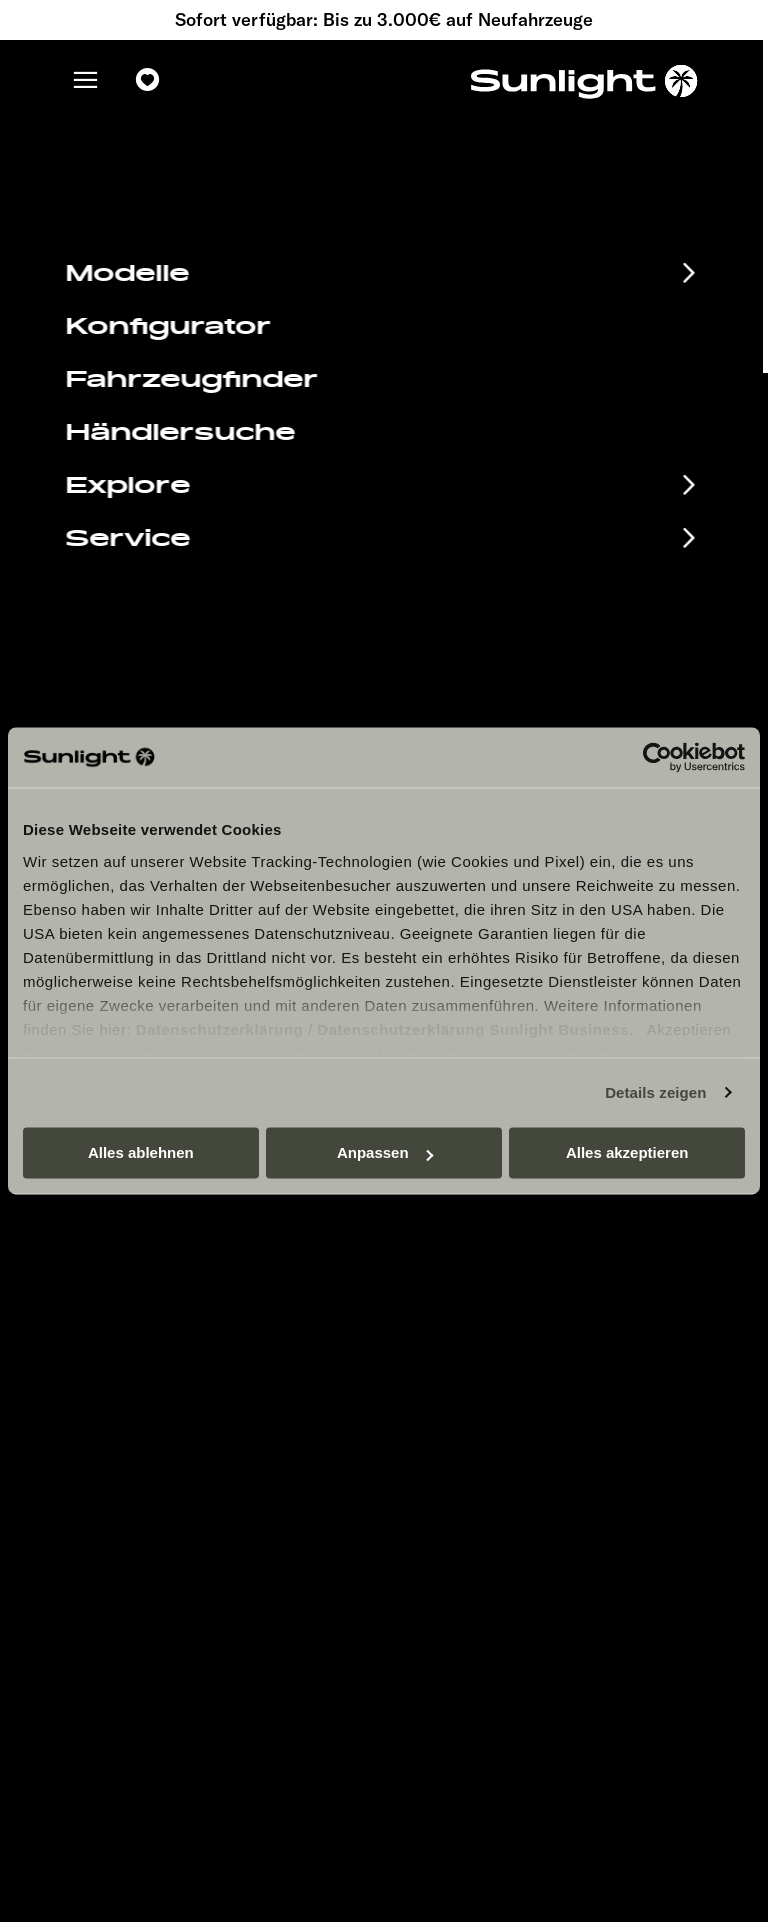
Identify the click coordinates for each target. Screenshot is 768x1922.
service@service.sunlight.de (530, 653)
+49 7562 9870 (475, 678)
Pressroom (442, 1258)
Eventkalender (166, 1260)
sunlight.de (246, 300)
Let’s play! (441, 1438)
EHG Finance (155, 1326)
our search (522, 300)
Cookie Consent (460, 1378)
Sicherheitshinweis (470, 1348)
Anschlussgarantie (195, 1359)
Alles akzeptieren (627, 1152)
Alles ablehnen (141, 1152)
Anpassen (385, 1152)
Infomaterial (149, 1293)
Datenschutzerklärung (220, 1029)
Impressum (443, 1288)
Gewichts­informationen (484, 1408)
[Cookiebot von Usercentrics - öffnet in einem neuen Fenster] (657, 757)
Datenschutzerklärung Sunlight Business (473, 1029)
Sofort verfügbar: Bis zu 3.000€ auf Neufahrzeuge (384, 20)
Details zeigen (655, 1092)
